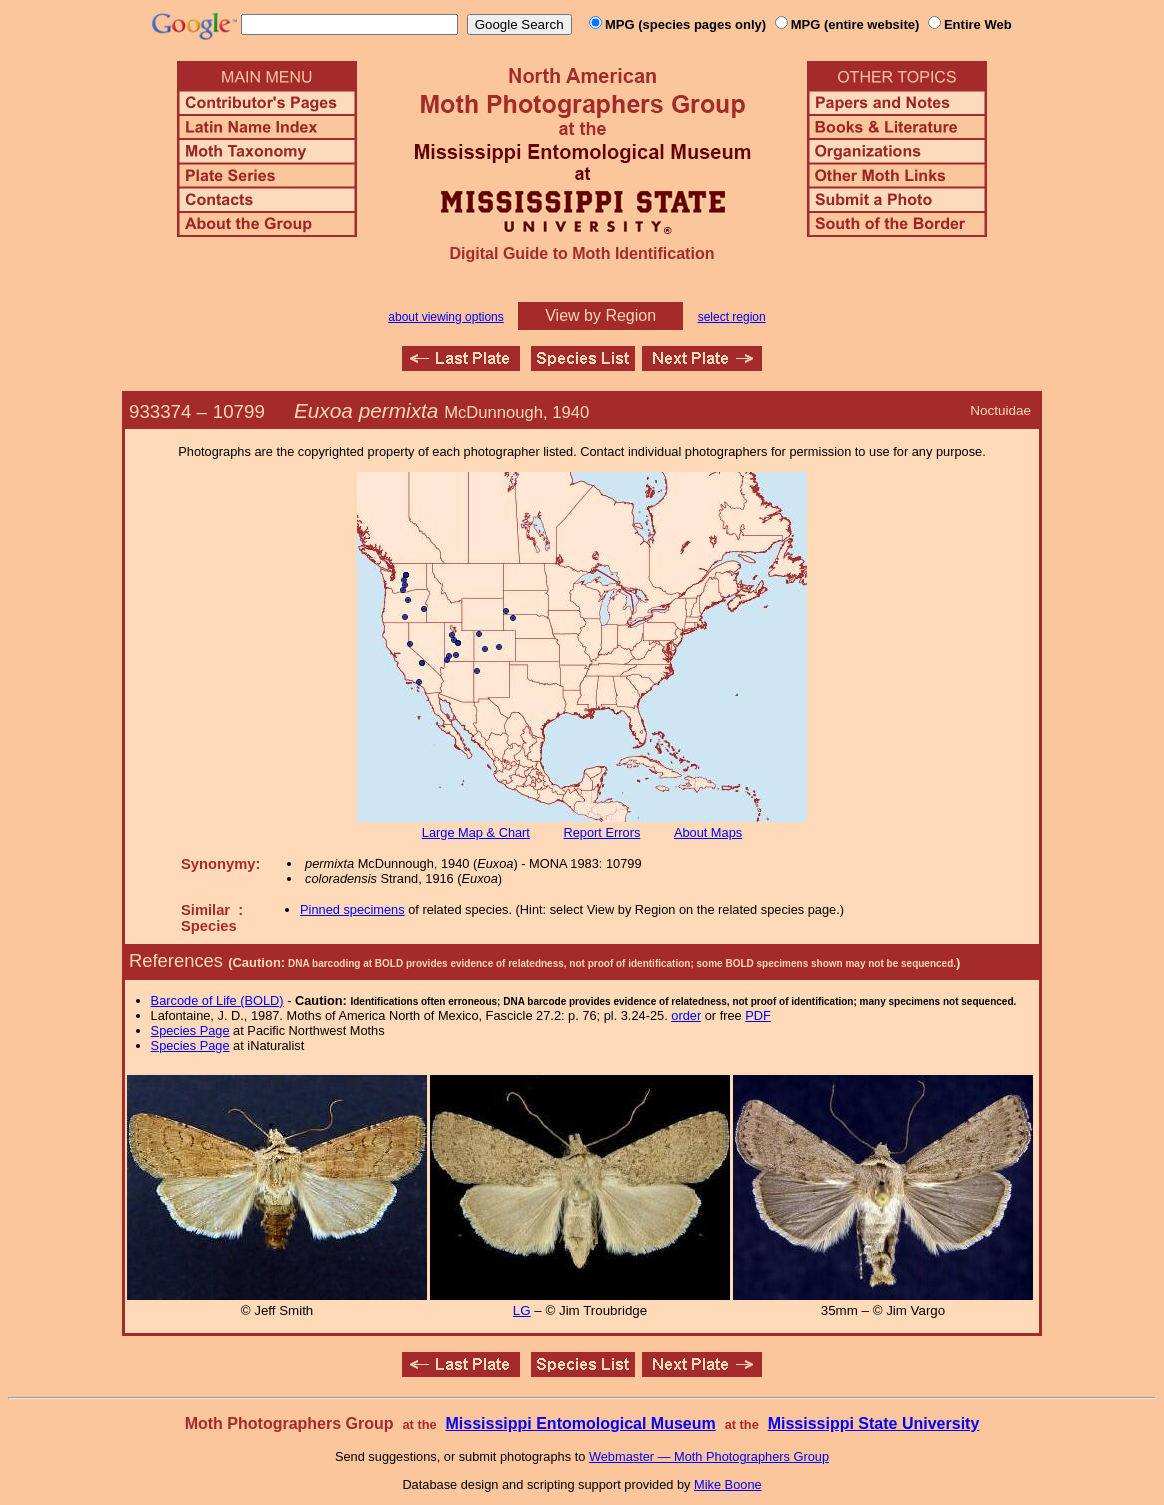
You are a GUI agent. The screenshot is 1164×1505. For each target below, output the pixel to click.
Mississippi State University (874, 1423)
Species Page (190, 1030)
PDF (758, 1015)
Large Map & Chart (476, 832)
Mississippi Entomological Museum (580, 1423)
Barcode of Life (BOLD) (217, 1000)
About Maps (708, 832)
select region (732, 317)
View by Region (600, 315)
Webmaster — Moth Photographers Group (709, 1456)
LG (522, 1310)
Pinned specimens (352, 909)
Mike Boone (728, 1484)
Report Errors (602, 832)
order (686, 1015)
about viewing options (445, 317)
